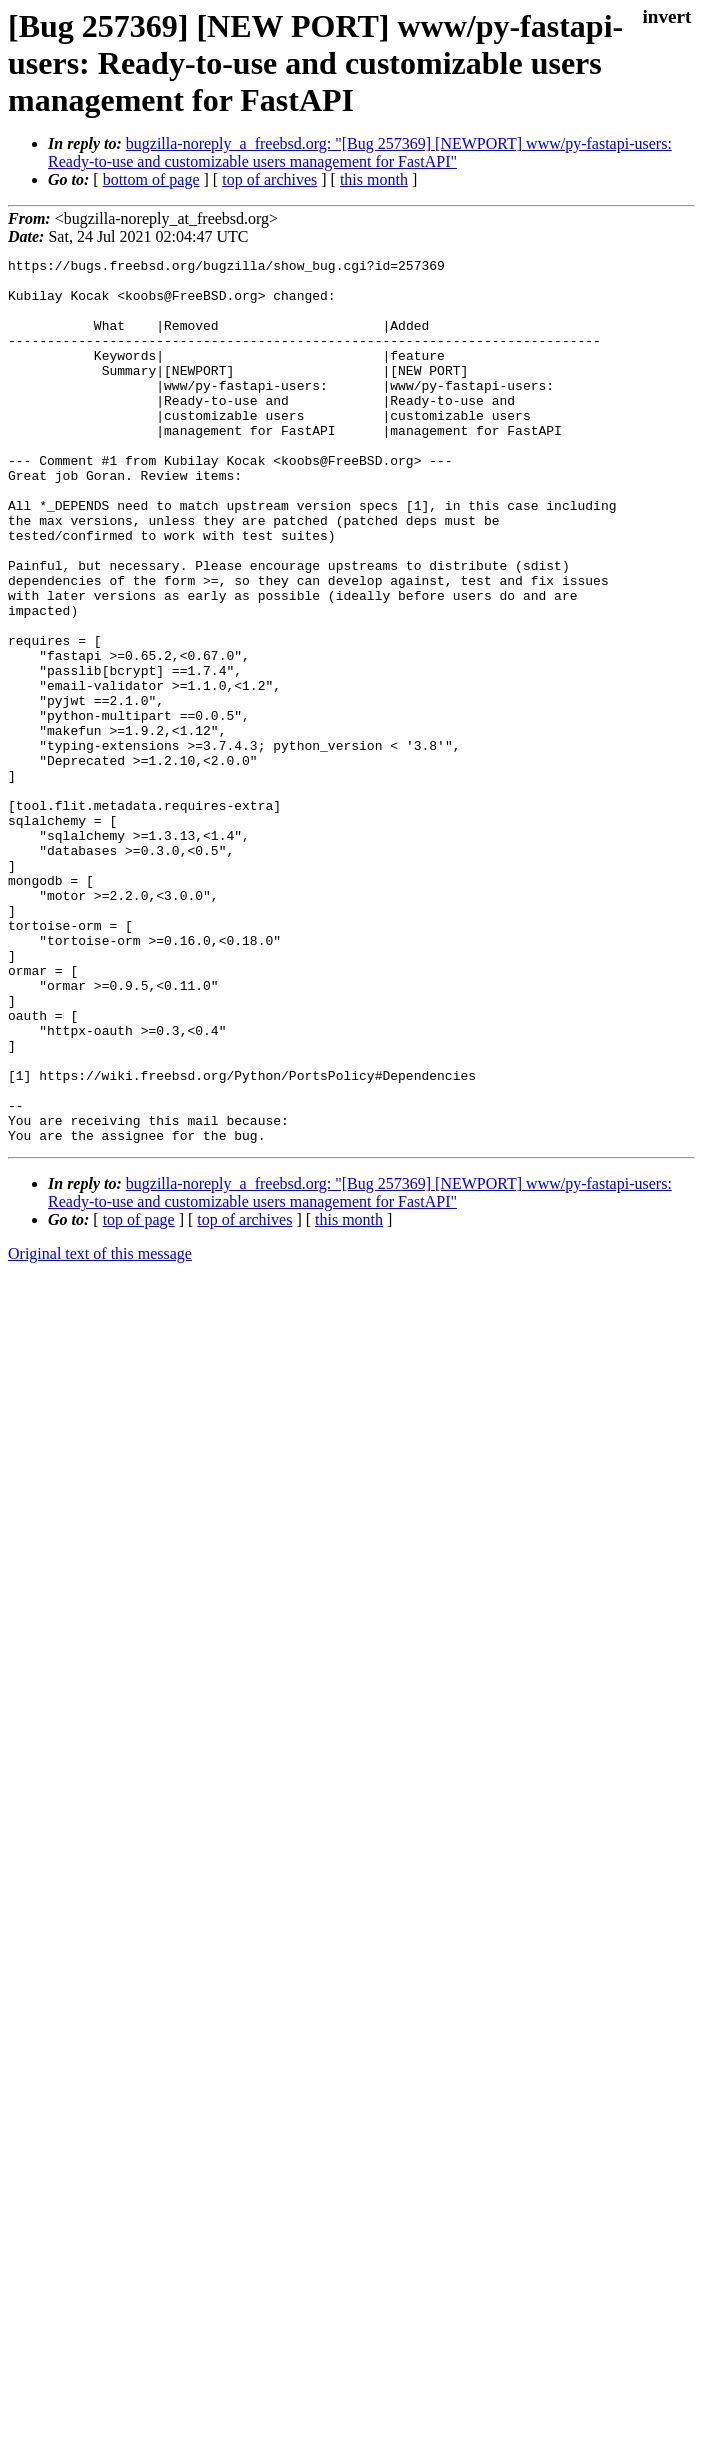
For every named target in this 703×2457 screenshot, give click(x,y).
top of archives (269, 179)
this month (374, 179)
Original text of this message (100, 1430)
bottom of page (151, 179)
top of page (139, 1396)
